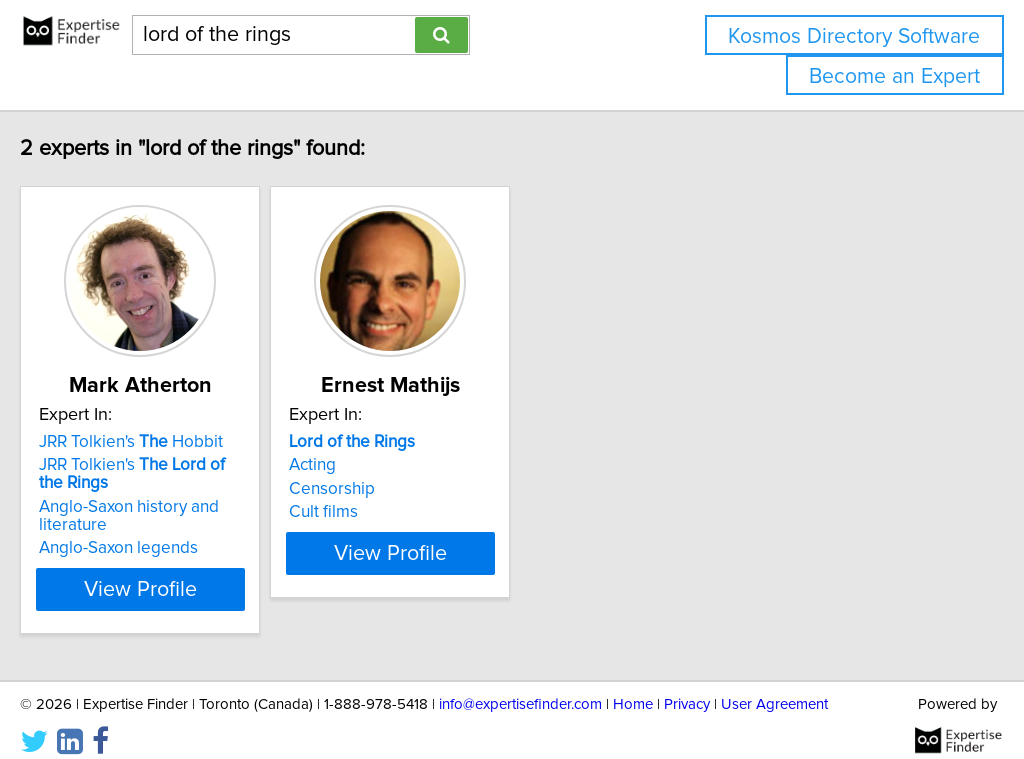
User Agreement (774, 686)
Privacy (687, 686)
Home (633, 686)
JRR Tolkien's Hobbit (173, 442)
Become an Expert (894, 76)
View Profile (207, 571)
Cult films (415, 512)
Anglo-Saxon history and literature (207, 507)
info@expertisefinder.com (520, 686)
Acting (404, 465)
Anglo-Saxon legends (160, 530)
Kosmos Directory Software (854, 36)
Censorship (424, 489)
